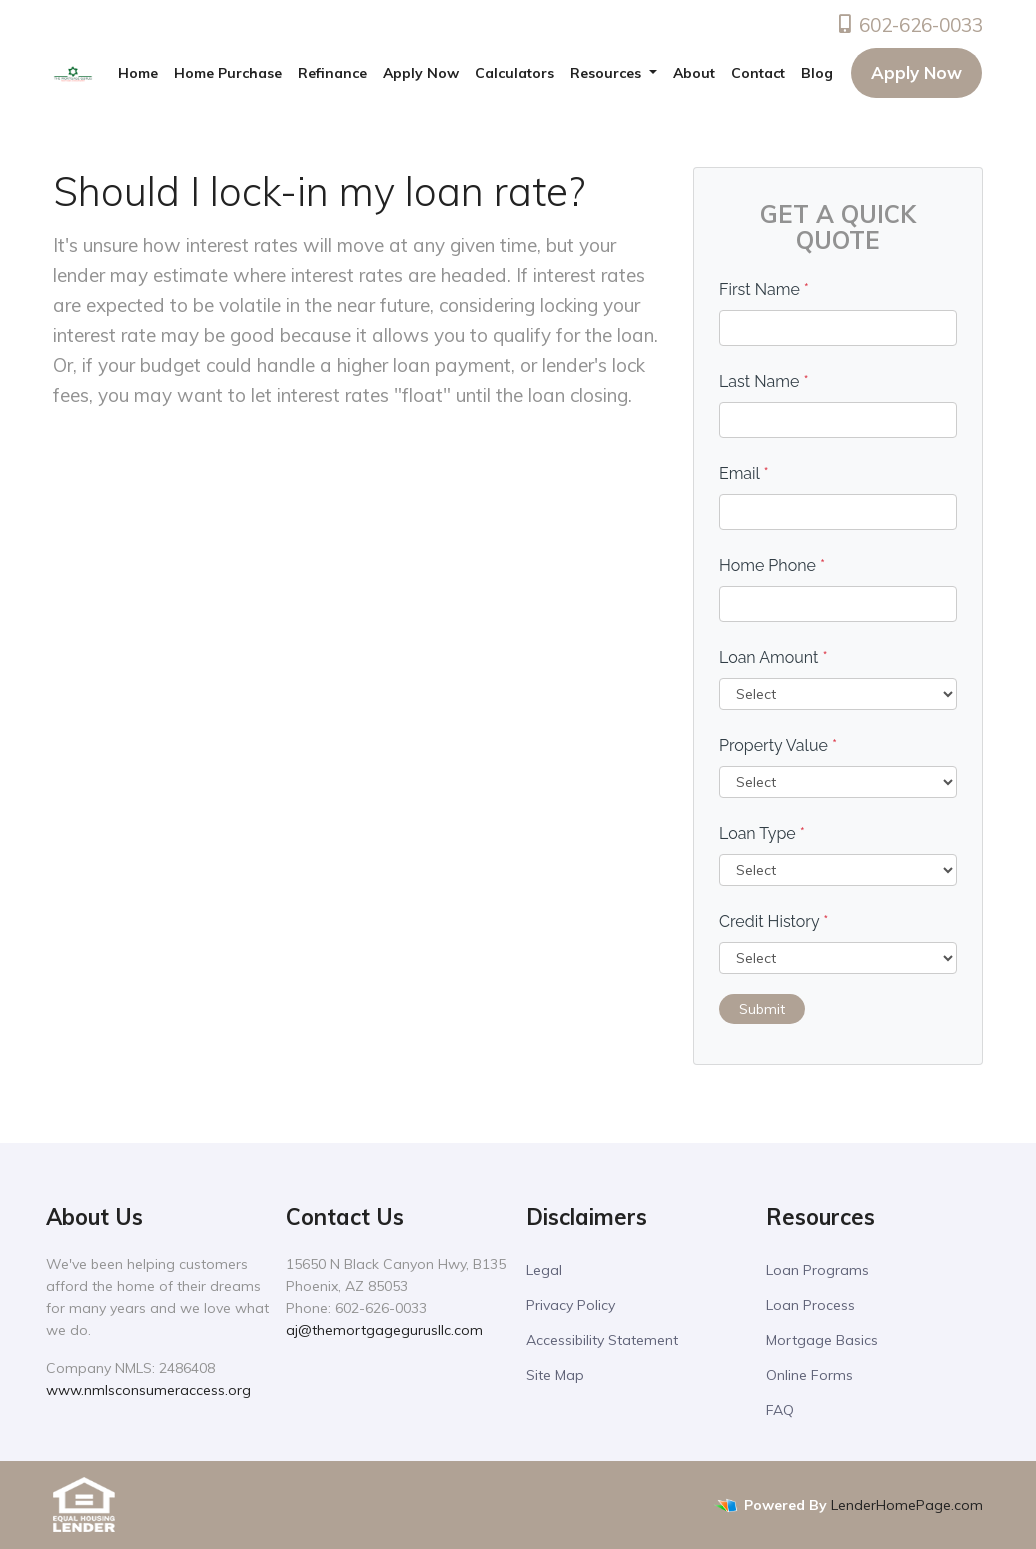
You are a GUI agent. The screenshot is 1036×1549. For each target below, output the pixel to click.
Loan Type (762, 833)
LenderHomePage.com (907, 1505)
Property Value (778, 745)
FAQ (780, 1410)
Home (138, 73)
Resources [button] (607, 73)
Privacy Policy (570, 1305)
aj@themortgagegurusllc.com (384, 1330)
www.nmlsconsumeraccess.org (148, 1390)
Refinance (332, 73)
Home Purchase (228, 73)
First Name (764, 289)
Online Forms (809, 1375)
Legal (544, 1270)
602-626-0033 (909, 25)
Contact (758, 73)
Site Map (555, 1375)
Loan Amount (773, 657)
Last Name (764, 381)
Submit (762, 1009)
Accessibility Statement (602, 1340)
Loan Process (810, 1305)
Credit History (773, 921)
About (694, 73)
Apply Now (421, 73)
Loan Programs (817, 1270)
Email (744, 473)
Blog (817, 73)
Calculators (514, 73)
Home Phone (772, 565)
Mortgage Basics (822, 1340)
